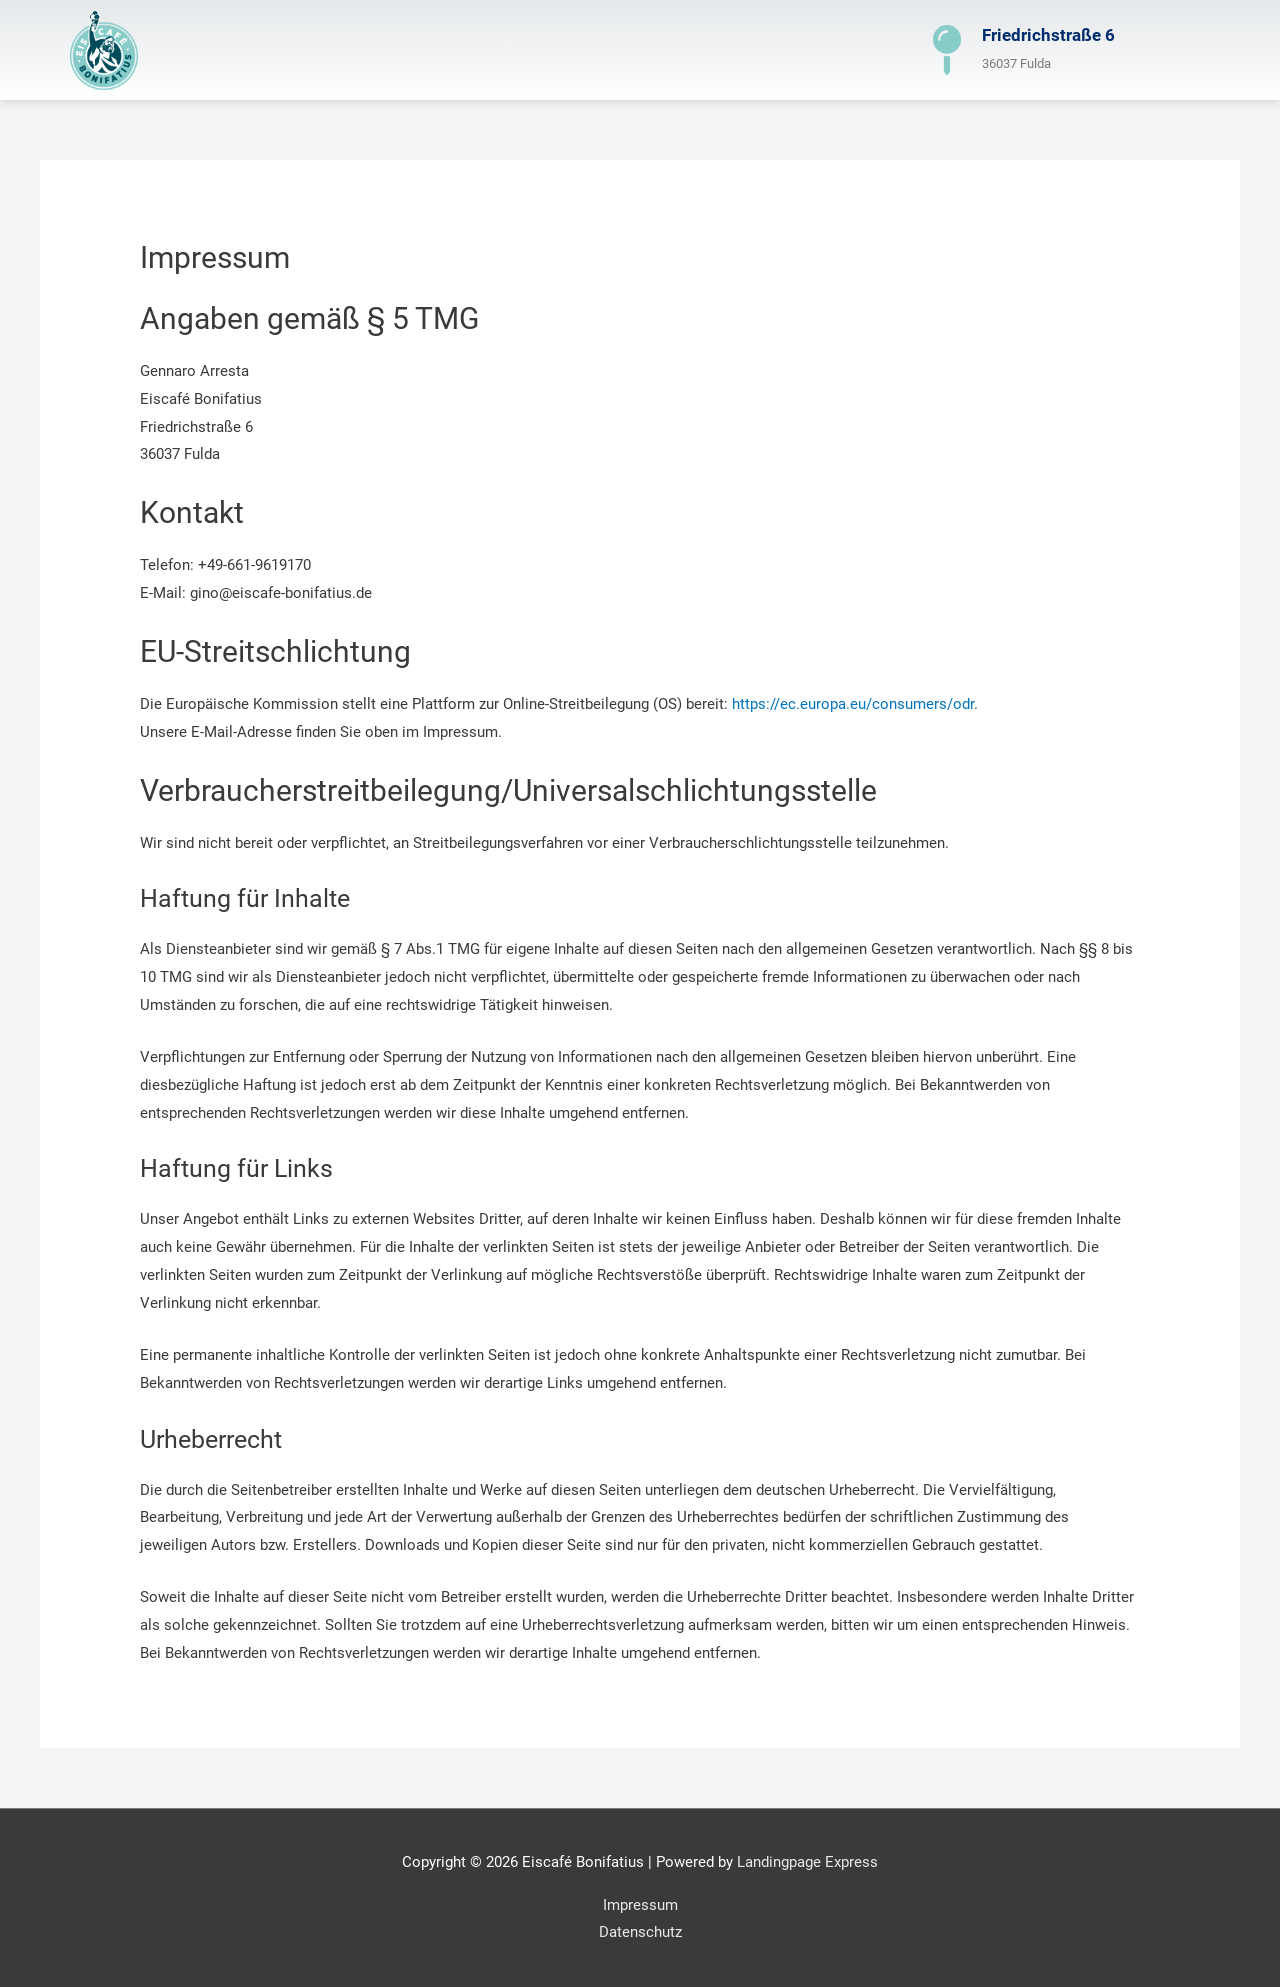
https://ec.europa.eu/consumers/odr (853, 704)
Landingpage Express (807, 1862)
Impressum (640, 1905)
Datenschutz (640, 1932)
